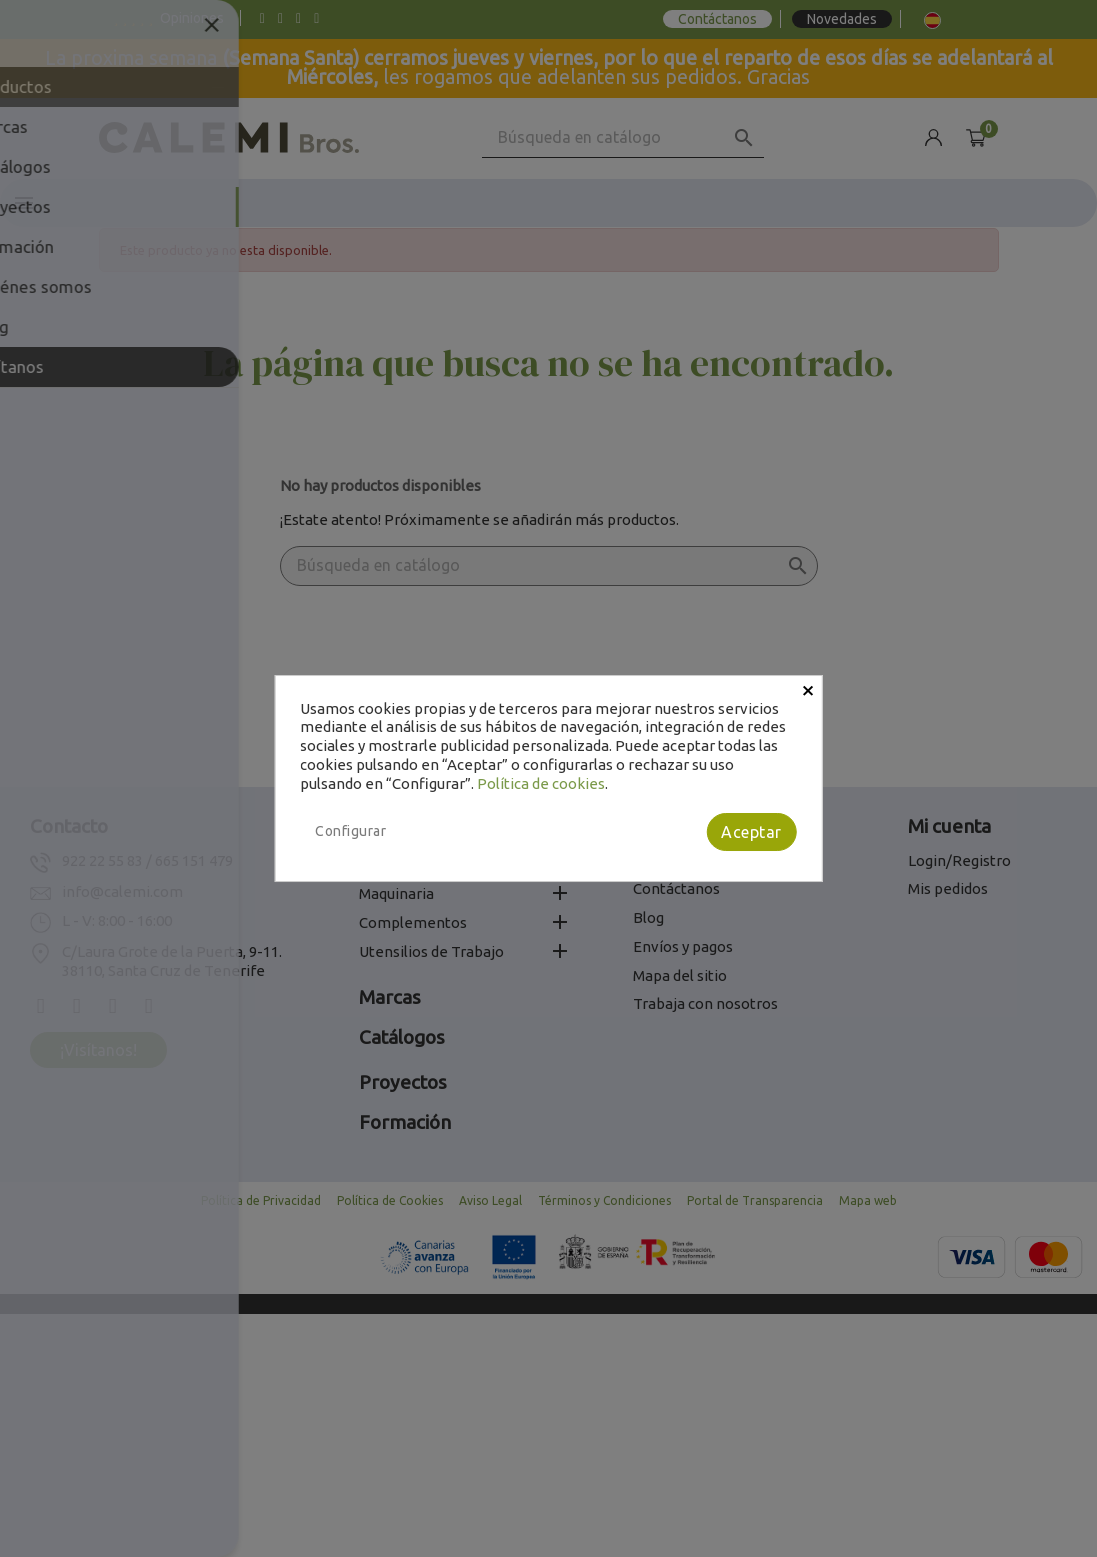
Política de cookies (541, 783)
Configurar (350, 831)
